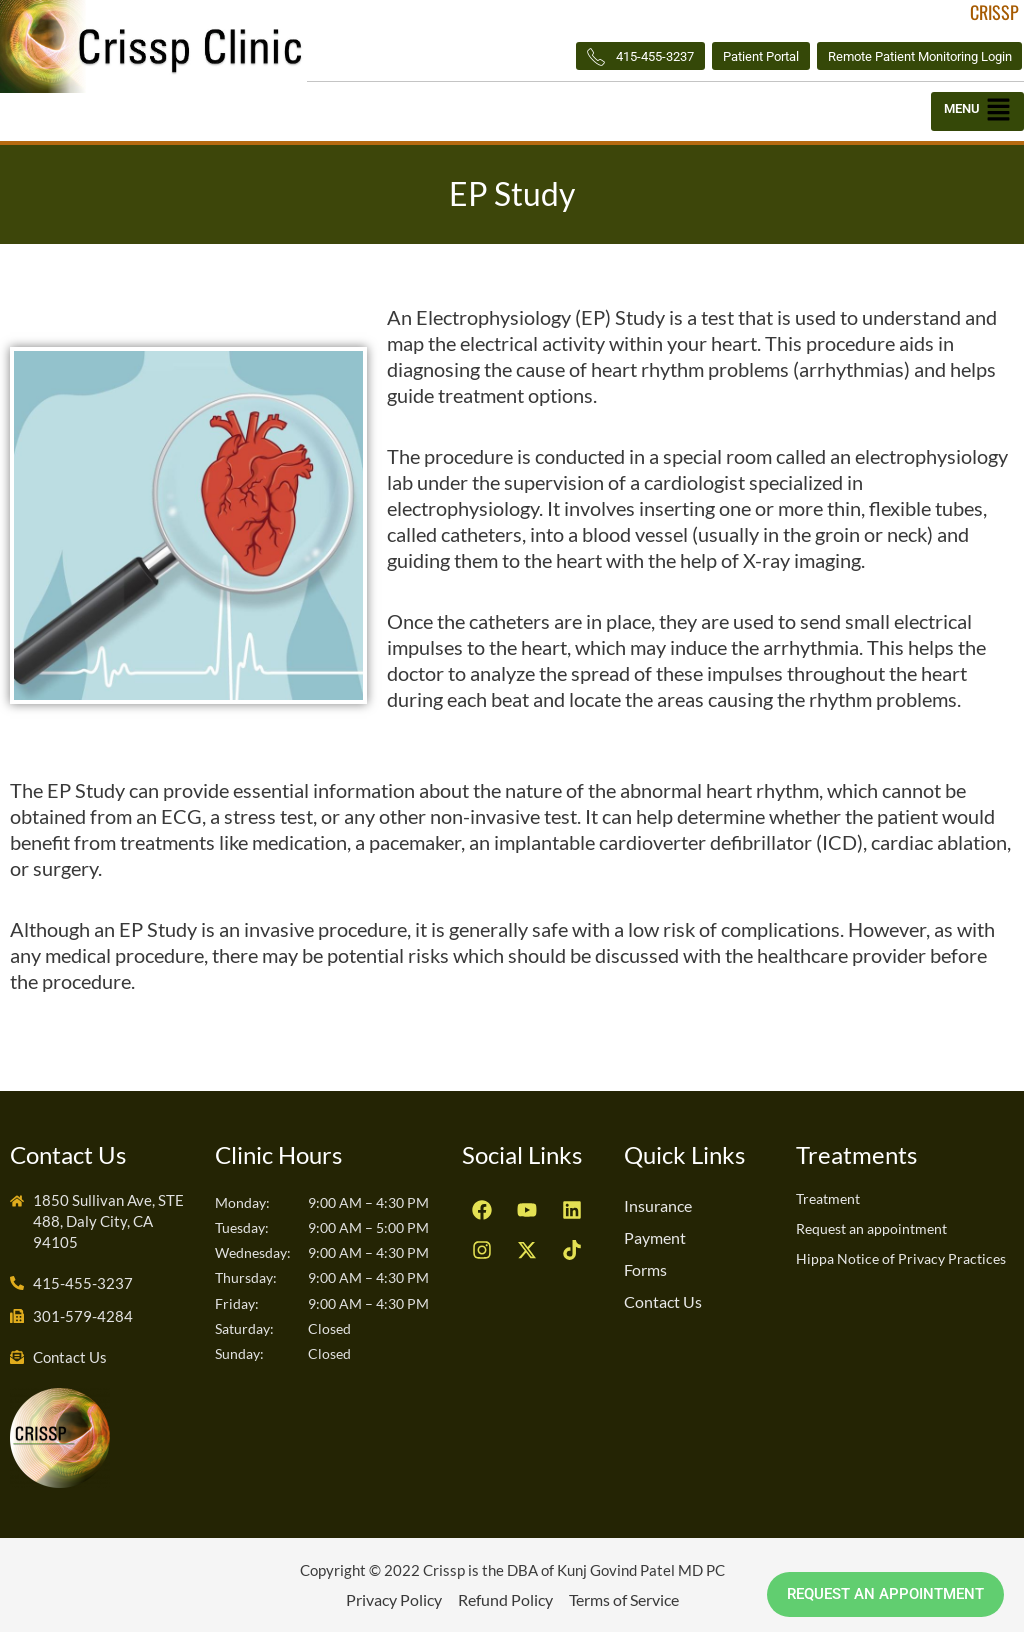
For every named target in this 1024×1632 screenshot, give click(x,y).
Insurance (658, 1205)
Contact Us (663, 1301)
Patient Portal (730, 56)
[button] (977, 113)
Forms (645, 1269)
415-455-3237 (596, 57)
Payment (655, 1237)
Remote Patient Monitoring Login (907, 56)
